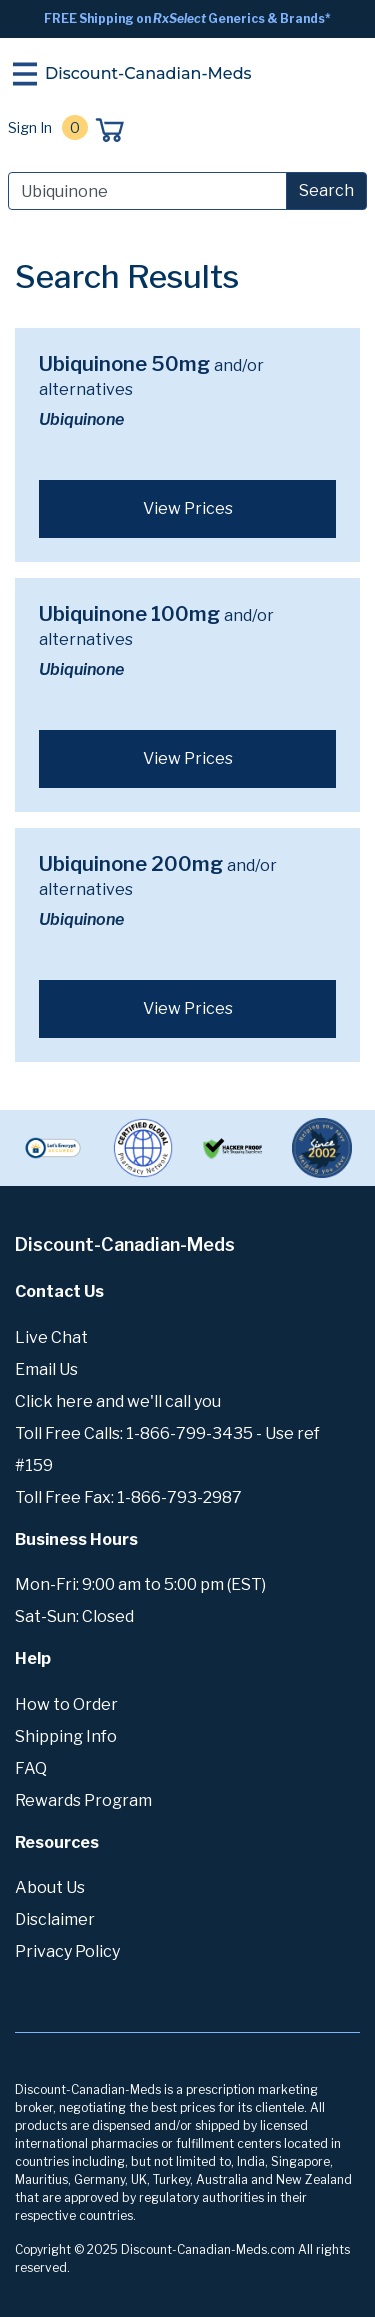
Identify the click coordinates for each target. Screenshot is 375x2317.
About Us (50, 1887)
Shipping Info (66, 1736)
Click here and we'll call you (118, 1401)
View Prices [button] (188, 508)
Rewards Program (83, 1800)
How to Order (66, 1704)
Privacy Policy (67, 1951)
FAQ (31, 1768)
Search (326, 190)
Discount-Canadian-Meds (148, 73)
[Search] (147, 191)
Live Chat (51, 1337)
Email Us (46, 1369)
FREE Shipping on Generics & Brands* (187, 18)
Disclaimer (55, 1919)
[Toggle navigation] (25, 74)
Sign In (30, 127)
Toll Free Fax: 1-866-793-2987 (128, 1497)
